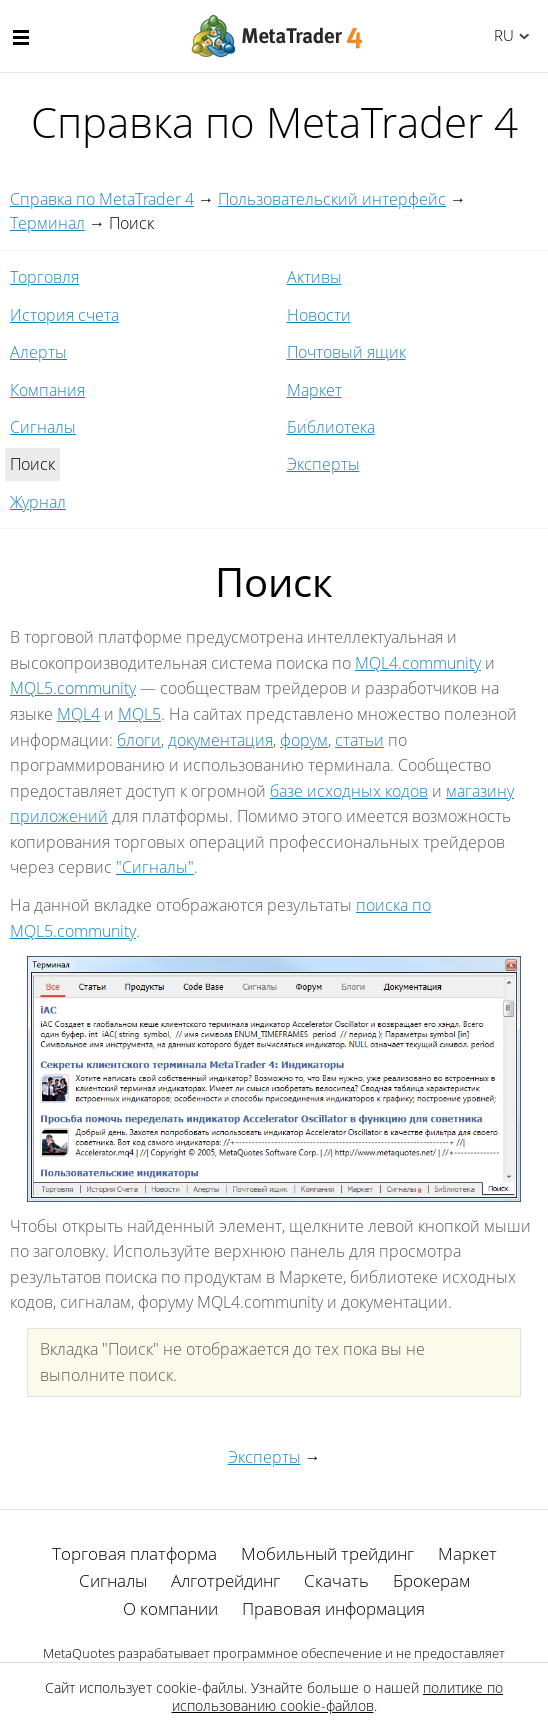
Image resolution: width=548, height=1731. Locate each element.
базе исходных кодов (349, 791)
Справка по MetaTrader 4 (102, 199)
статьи (359, 740)
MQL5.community (73, 688)
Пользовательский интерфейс (332, 199)
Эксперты (323, 464)
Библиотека (331, 427)
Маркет (314, 390)
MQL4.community (418, 663)
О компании (170, 1608)
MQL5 (139, 714)
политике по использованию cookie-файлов (338, 1696)
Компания (47, 390)
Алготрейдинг (225, 1580)
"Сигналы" (155, 867)
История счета (64, 315)
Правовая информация (333, 1608)
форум (304, 740)
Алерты (38, 352)
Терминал (47, 223)
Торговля (44, 277)
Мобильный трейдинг (327, 1553)
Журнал (38, 502)
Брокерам (431, 1580)
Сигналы (43, 427)
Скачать (336, 1580)
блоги (139, 740)
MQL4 (78, 714)
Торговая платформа (134, 1553)
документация (220, 740)
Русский (500, 35)
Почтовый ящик (346, 352)
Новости (319, 315)
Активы (314, 277)
